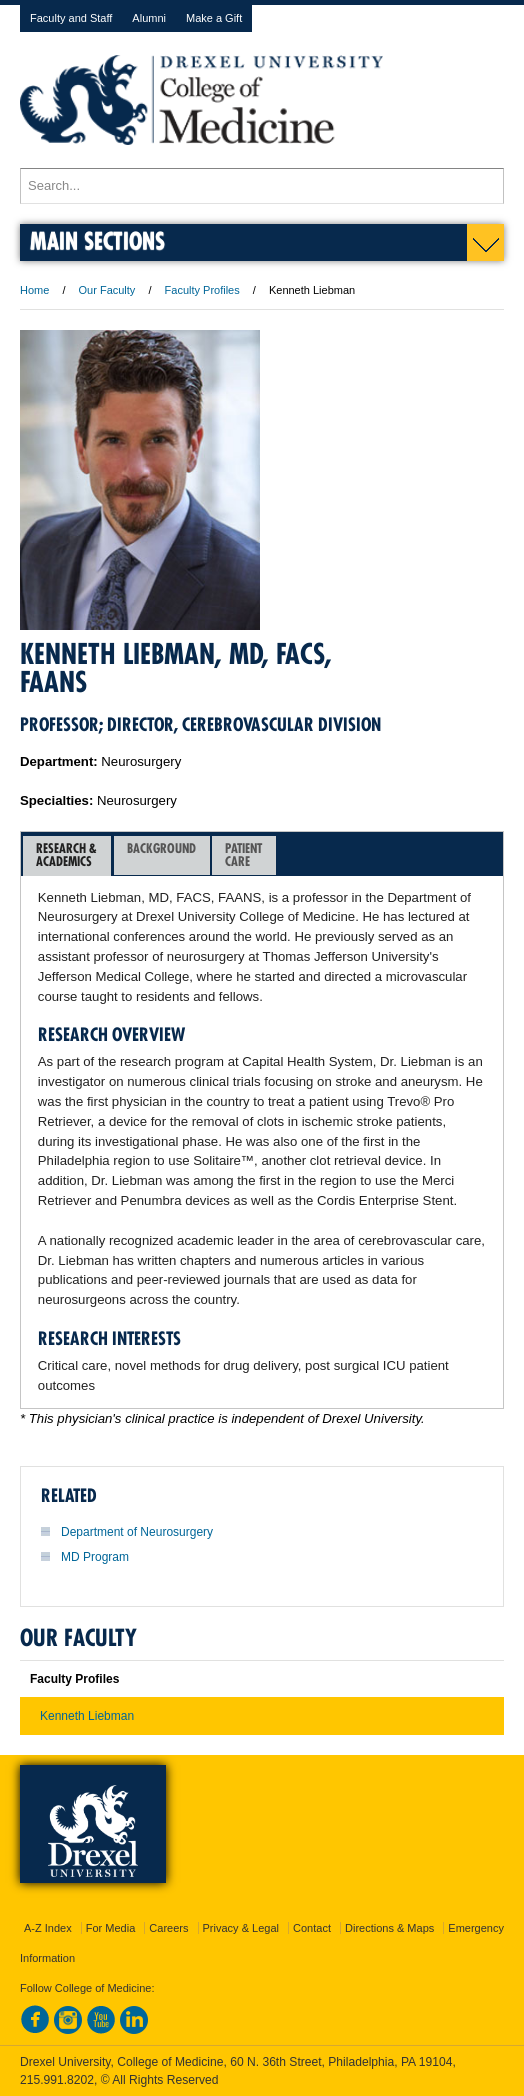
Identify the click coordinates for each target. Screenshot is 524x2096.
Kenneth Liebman (87, 1716)
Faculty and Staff (71, 18)
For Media (111, 1928)
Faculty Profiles (202, 290)
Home (34, 290)
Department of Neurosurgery (137, 1532)
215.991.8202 (57, 2080)
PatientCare (243, 854)
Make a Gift (214, 18)
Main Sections (97, 240)
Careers (168, 1928)
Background (161, 854)
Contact (312, 1928)
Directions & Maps (389, 1928)
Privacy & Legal (241, 1928)
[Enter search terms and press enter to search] (262, 186)
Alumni (149, 18)
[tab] (67, 856)
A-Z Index (48, 1928)
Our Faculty (107, 290)
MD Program (95, 1557)
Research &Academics (66, 854)
